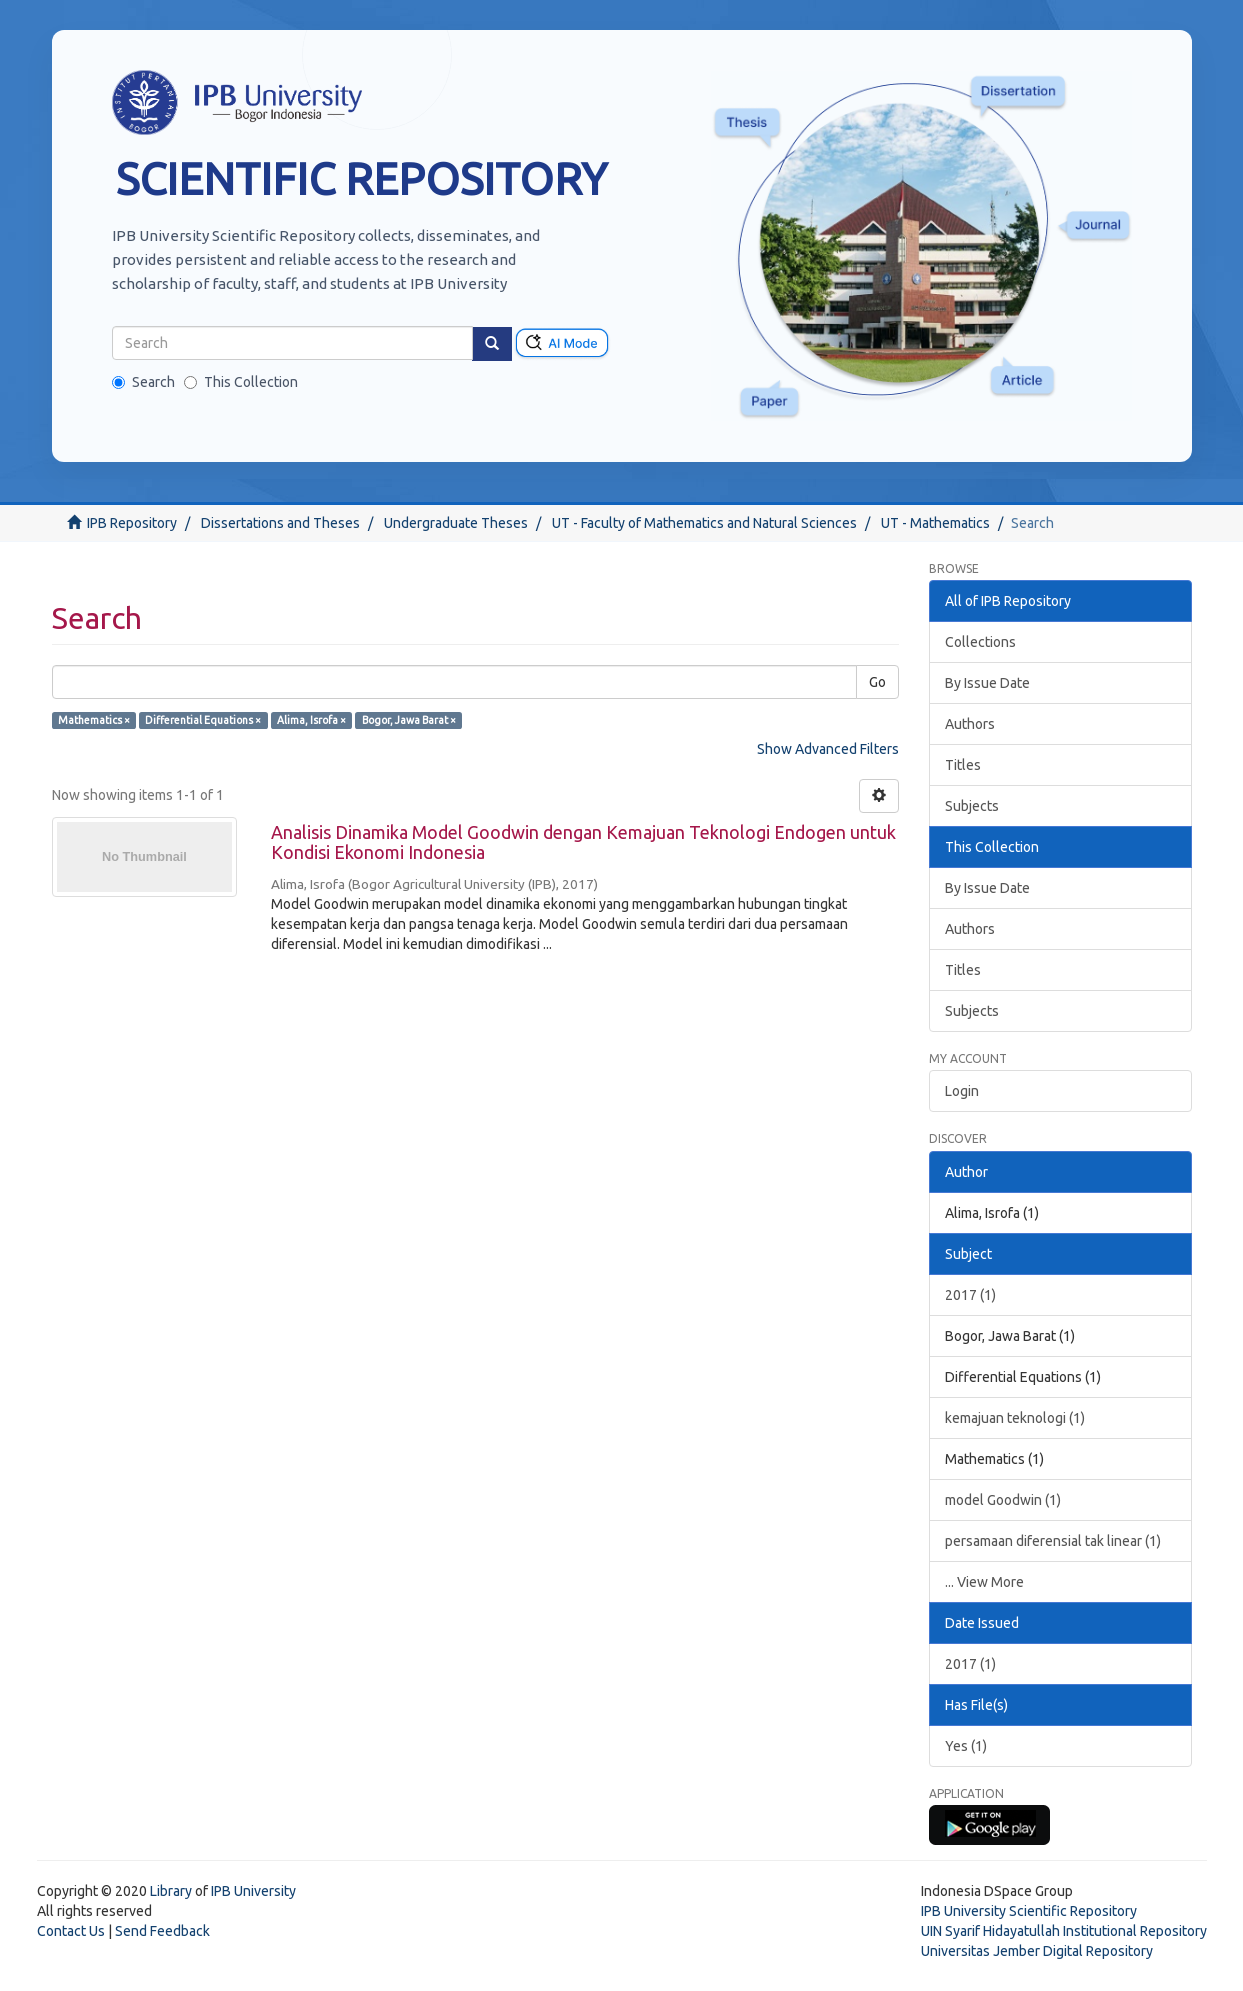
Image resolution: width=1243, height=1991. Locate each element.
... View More (984, 1582)
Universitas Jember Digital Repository (1037, 1951)
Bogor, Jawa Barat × (409, 720)
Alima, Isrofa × (311, 720)
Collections (980, 642)
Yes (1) (966, 1746)
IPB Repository (132, 523)
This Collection (241, 382)
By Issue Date (987, 683)
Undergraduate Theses (456, 523)
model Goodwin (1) (1003, 1500)
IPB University (253, 1891)
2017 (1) (970, 1295)
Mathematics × (94, 720)
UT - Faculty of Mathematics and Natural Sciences (704, 523)
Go (877, 682)
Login (962, 1091)
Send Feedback (162, 1931)
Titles (963, 765)
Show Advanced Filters (828, 749)
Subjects (972, 806)
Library (171, 1891)
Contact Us (71, 1931)
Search (143, 382)
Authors (970, 724)
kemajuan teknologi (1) (1015, 1418)
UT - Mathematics (935, 523)
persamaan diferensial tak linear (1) (1053, 1541)
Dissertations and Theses (280, 523)
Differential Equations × (203, 720)
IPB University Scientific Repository (1029, 1911)
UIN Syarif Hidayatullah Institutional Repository (1064, 1931)
